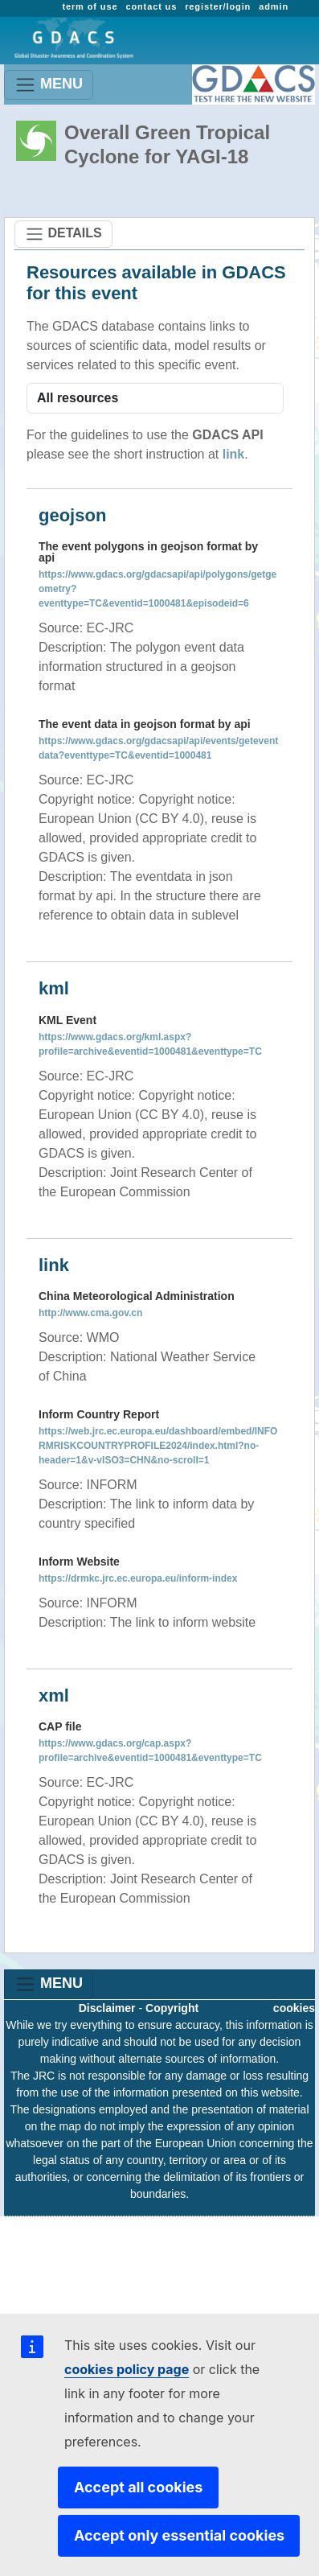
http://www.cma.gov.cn (90, 1313)
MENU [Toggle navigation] (48, 85)
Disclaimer (107, 2008)
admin (273, 6)
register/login (218, 6)
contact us (151, 6)
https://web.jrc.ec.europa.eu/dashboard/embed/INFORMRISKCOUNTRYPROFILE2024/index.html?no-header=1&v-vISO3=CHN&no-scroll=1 (158, 1446)
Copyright (171, 2008)
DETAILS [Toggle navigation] (63, 234)
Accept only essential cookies (179, 2535)
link (234, 454)
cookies (294, 2008)
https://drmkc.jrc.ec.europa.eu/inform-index (138, 1578)
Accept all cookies (138, 2487)
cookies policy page (126, 2369)
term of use (89, 6)
